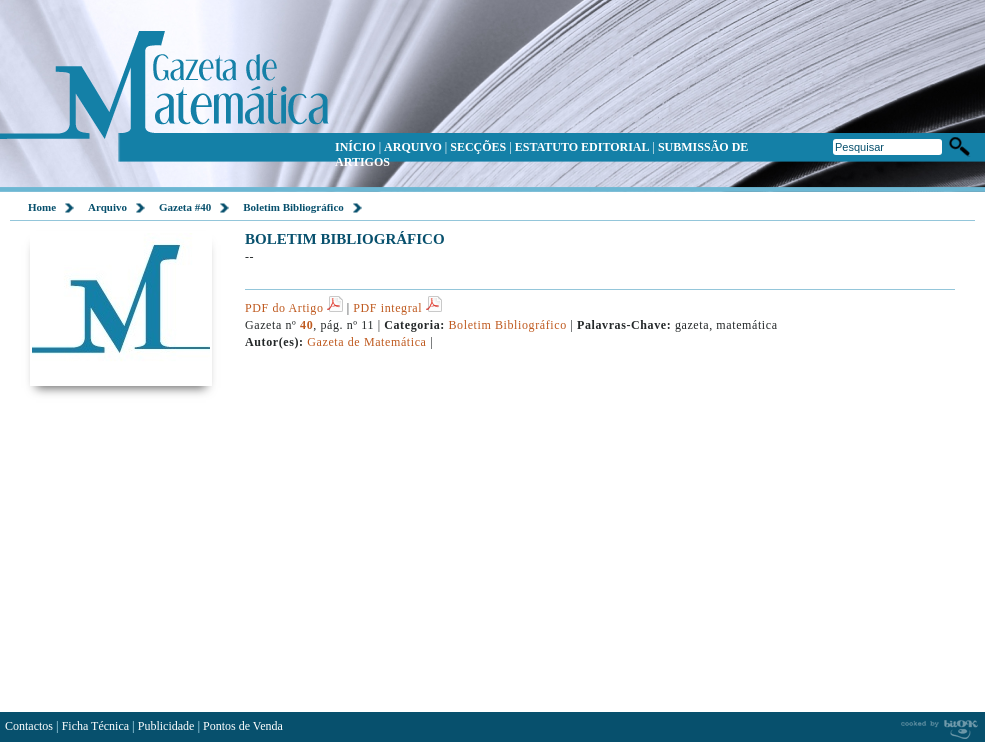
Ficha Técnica (95, 726)
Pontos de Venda (243, 726)
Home (42, 207)
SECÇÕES (478, 147)
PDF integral (397, 308)
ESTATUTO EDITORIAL (582, 147)
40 (306, 325)
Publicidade (166, 726)
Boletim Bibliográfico (293, 207)
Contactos (29, 726)
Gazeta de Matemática (366, 342)
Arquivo (107, 207)
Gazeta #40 (185, 207)
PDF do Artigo (294, 308)
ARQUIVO (413, 147)
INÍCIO (355, 147)
